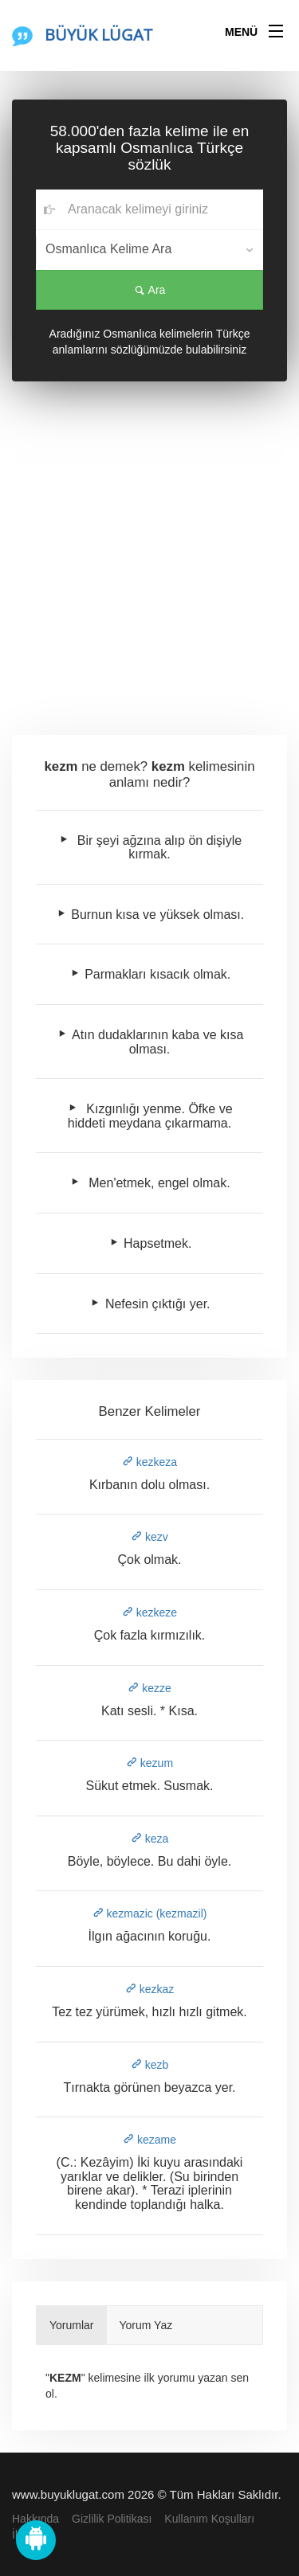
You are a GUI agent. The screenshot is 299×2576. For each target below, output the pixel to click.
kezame (149, 2139)
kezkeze (149, 1612)
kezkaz (149, 1989)
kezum (149, 1763)
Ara (150, 289)
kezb (149, 2064)
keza (149, 1838)
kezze (149, 1688)
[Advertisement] (149, 555)
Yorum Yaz (146, 2325)
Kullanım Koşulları (209, 2518)
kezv (149, 1536)
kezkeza (149, 1462)
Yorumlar (71, 2325)
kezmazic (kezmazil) (149, 1913)
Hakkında (35, 2518)
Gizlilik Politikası (111, 2518)
